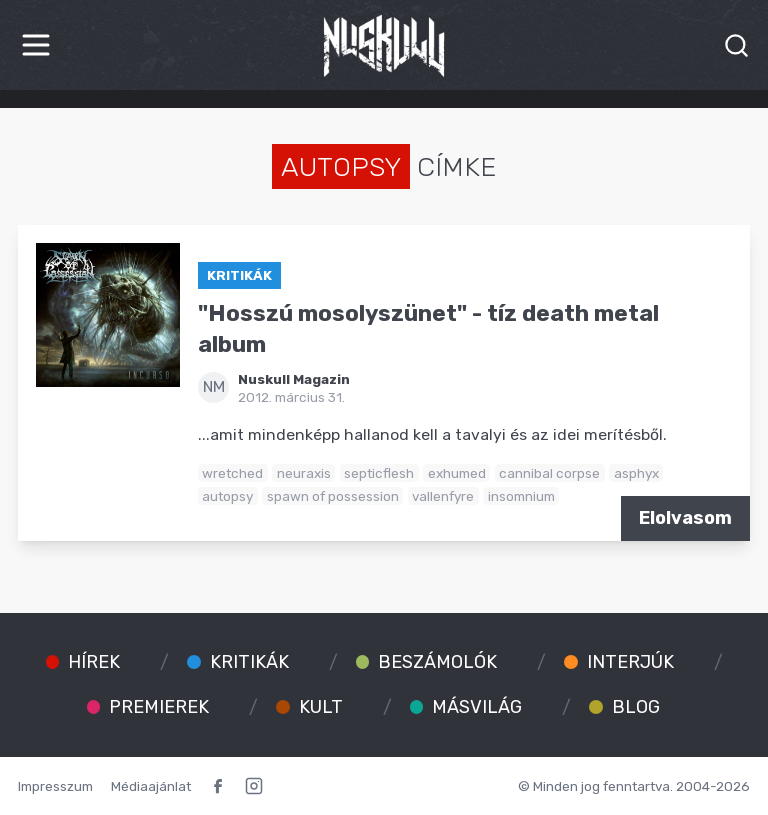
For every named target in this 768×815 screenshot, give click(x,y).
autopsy (227, 496)
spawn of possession (333, 496)
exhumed (457, 473)
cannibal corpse (549, 473)
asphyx (636, 473)
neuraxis (304, 473)
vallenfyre (443, 496)
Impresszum (55, 786)
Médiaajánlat (151, 786)
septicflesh (379, 473)
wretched (232, 473)
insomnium (521, 496)
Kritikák (239, 275)
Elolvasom (685, 518)
